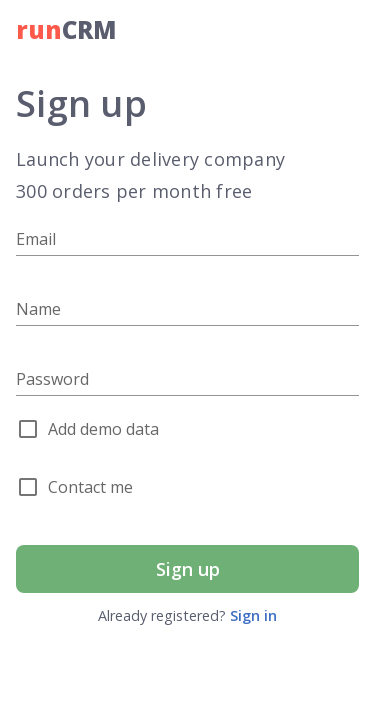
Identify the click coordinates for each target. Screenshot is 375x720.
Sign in (253, 615)
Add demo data (103, 429)
